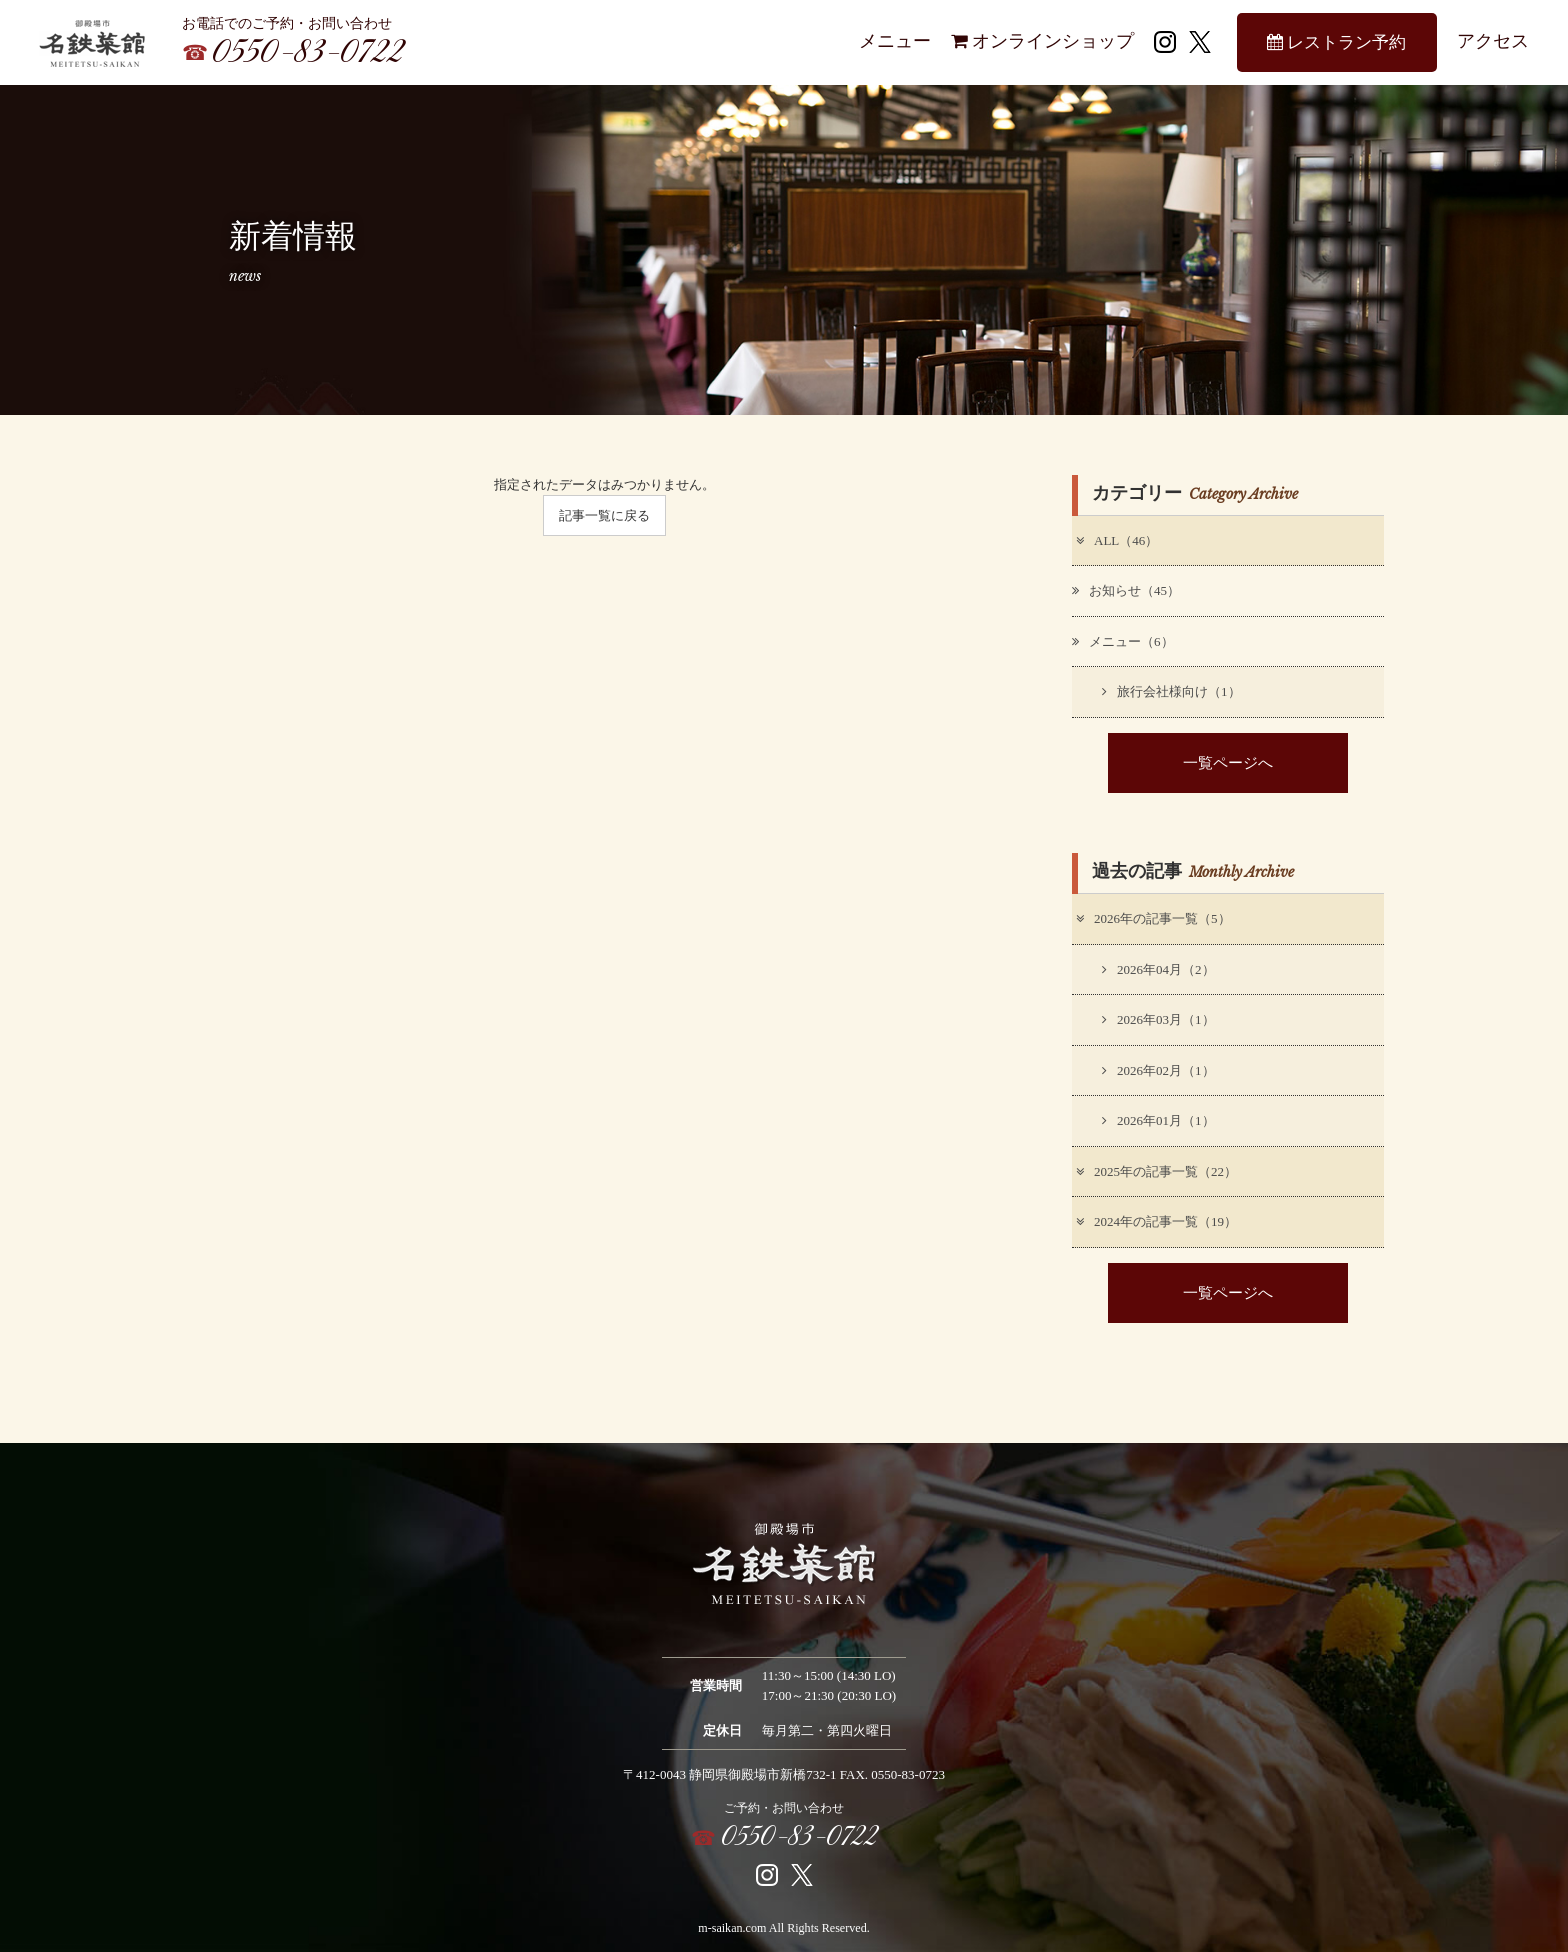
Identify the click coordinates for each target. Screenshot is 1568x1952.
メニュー (895, 41)
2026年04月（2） (1158, 969)
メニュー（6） (1123, 641)
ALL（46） (1116, 540)
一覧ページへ (1228, 762)
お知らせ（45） (1126, 590)
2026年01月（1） (1158, 1120)
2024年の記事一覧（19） (1155, 1221)
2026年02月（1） (1158, 1070)
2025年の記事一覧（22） (1155, 1171)
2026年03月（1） (1158, 1019)
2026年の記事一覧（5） (1152, 918)
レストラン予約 (1336, 42)
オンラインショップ (1042, 41)
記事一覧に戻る (604, 515)
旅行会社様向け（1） (1171, 691)
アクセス (1493, 41)
